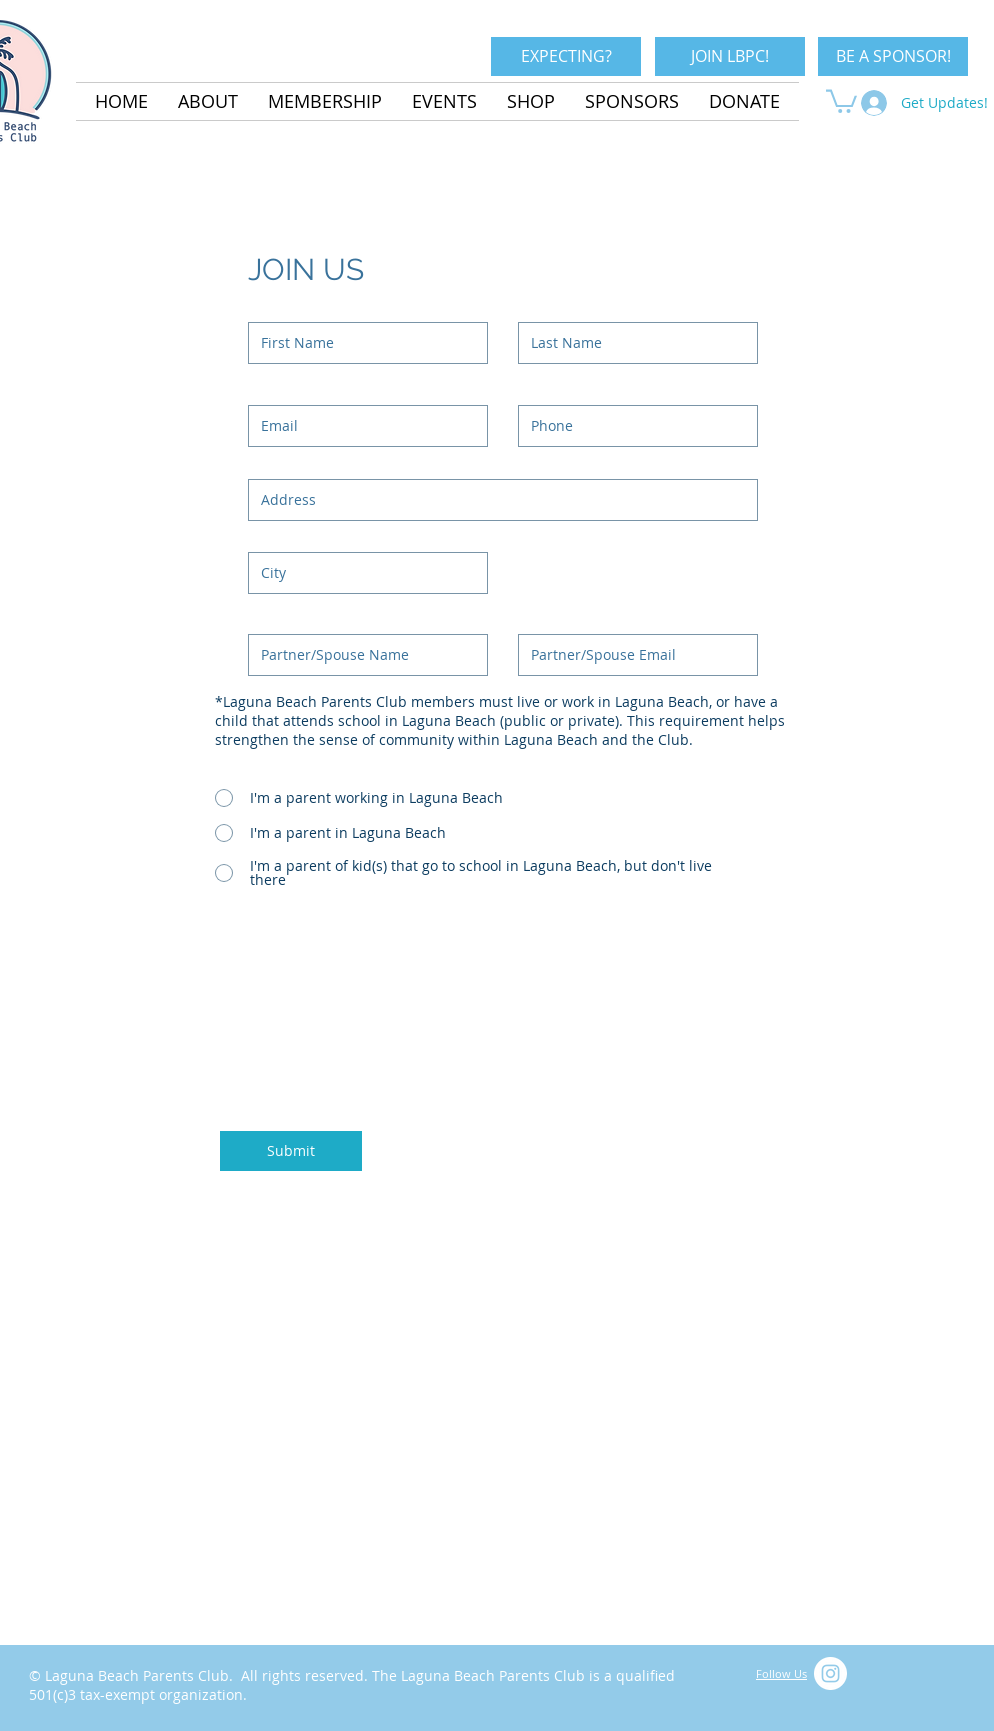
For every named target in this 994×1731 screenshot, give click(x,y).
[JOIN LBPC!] (730, 56)
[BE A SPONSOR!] (893, 56)
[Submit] (291, 1151)
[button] (841, 100)
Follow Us (781, 1673)
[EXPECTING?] (566, 56)
